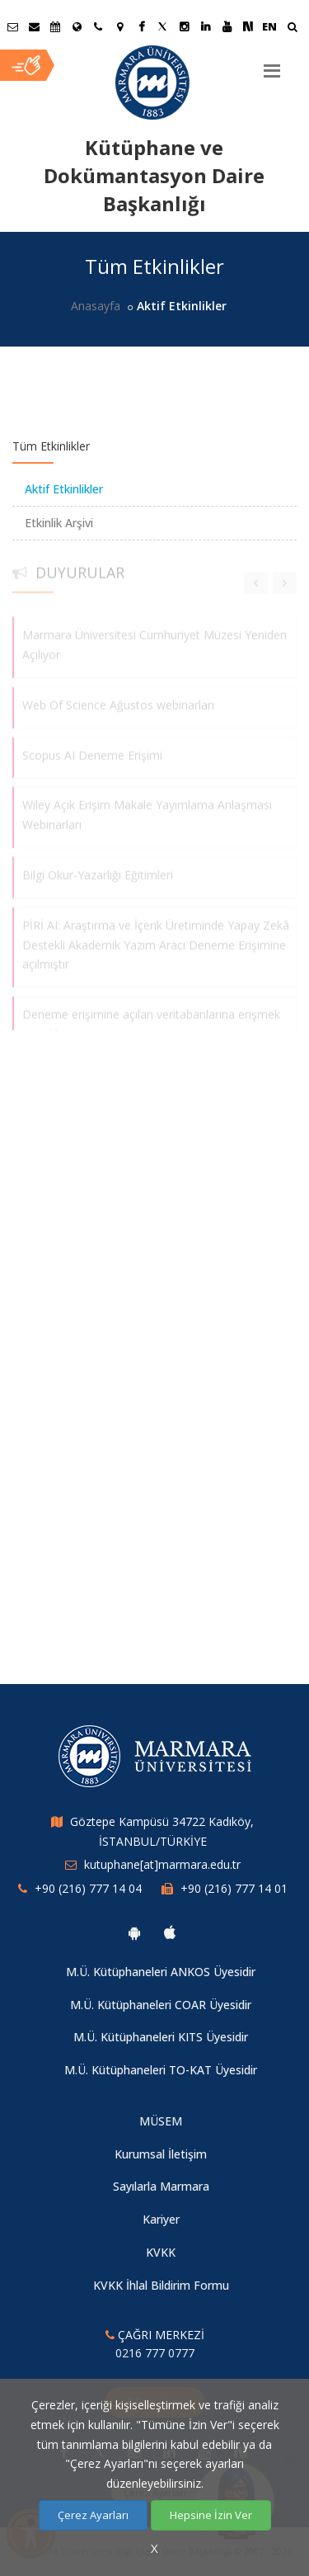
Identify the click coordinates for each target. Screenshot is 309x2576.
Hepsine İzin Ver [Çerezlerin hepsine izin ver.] (211, 2515)
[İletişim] (98, 26)
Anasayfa (95, 306)
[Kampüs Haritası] (119, 26)
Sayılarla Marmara (161, 2186)
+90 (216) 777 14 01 (234, 1888)
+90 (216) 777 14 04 (88, 1888)
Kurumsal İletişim (161, 2154)
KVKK (161, 2252)
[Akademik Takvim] (55, 26)
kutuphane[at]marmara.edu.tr (162, 1864)
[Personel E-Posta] (34, 26)
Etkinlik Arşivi (59, 523)
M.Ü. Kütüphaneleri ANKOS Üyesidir (160, 1971)
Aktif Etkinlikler (64, 489)
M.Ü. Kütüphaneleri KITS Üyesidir (160, 2037)
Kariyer (161, 2219)
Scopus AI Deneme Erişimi (92, 750)
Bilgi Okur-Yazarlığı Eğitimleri (97, 870)
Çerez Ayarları (93, 2515)
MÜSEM (160, 2121)
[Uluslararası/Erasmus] (76, 26)
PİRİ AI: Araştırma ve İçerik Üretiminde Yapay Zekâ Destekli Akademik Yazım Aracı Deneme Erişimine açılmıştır (155, 940)
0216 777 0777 (154, 2353)
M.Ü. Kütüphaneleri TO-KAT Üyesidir (160, 2070)
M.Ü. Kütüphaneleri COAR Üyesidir (160, 2004)
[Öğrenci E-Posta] (12, 26)
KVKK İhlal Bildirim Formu (161, 2285)
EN (269, 26)
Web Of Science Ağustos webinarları (118, 700)
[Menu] (272, 64)
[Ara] (292, 28)
